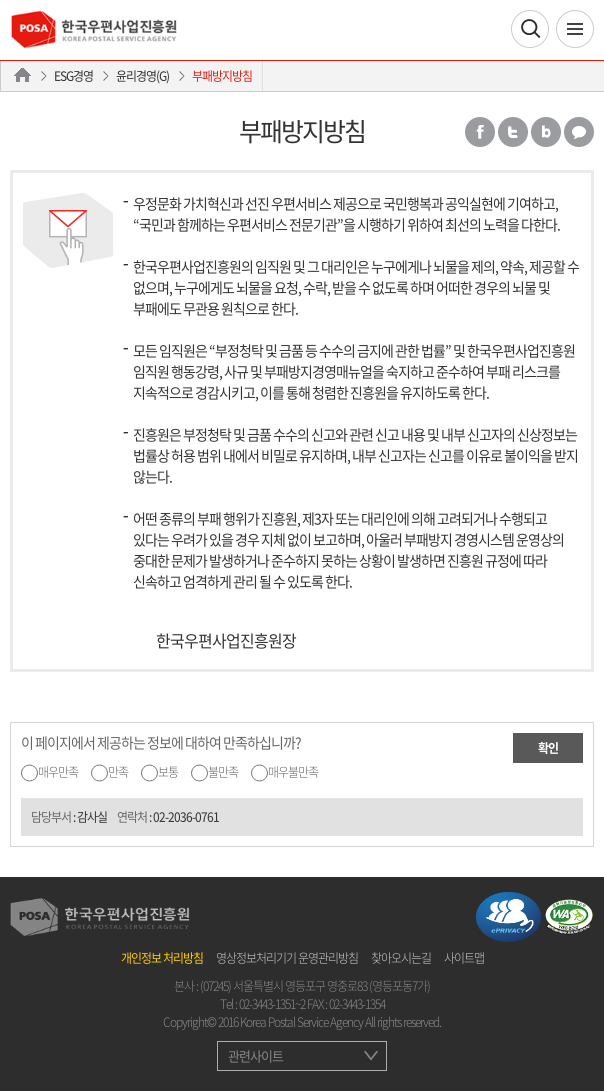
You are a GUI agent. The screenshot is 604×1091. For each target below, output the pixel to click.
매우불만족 (293, 772)
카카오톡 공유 (579, 132)
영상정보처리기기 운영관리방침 (287, 958)
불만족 (223, 772)
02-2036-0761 (186, 817)
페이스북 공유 (480, 132)
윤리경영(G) (142, 76)
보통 (168, 772)
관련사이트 (255, 1055)
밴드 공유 (546, 132)
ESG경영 (73, 76)
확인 (548, 748)
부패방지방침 (222, 76)
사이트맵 (464, 958)
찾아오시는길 (401, 958)
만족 (118, 772)
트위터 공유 (513, 132)
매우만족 (58, 772)
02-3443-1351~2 (272, 1004)
